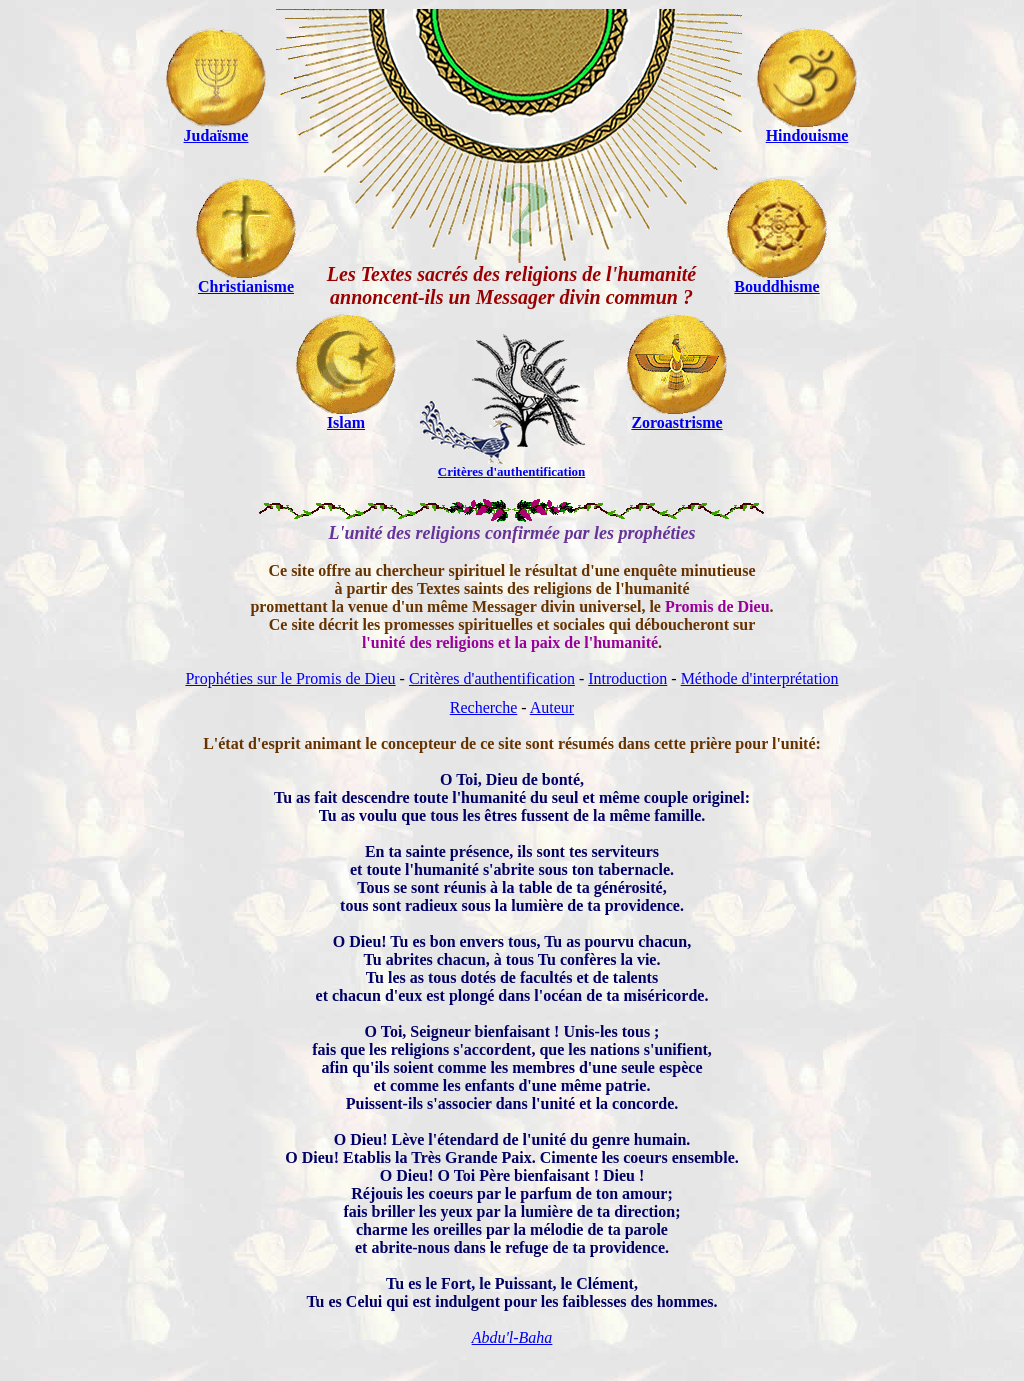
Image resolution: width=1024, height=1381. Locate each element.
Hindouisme (807, 135)
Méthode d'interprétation (760, 678)
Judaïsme (216, 135)
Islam (346, 422)
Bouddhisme (776, 286)
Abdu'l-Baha (512, 1337)
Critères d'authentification (492, 678)
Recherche (484, 707)
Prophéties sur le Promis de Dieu (290, 678)
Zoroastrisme (676, 422)
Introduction (627, 678)
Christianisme (246, 286)
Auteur (552, 707)
